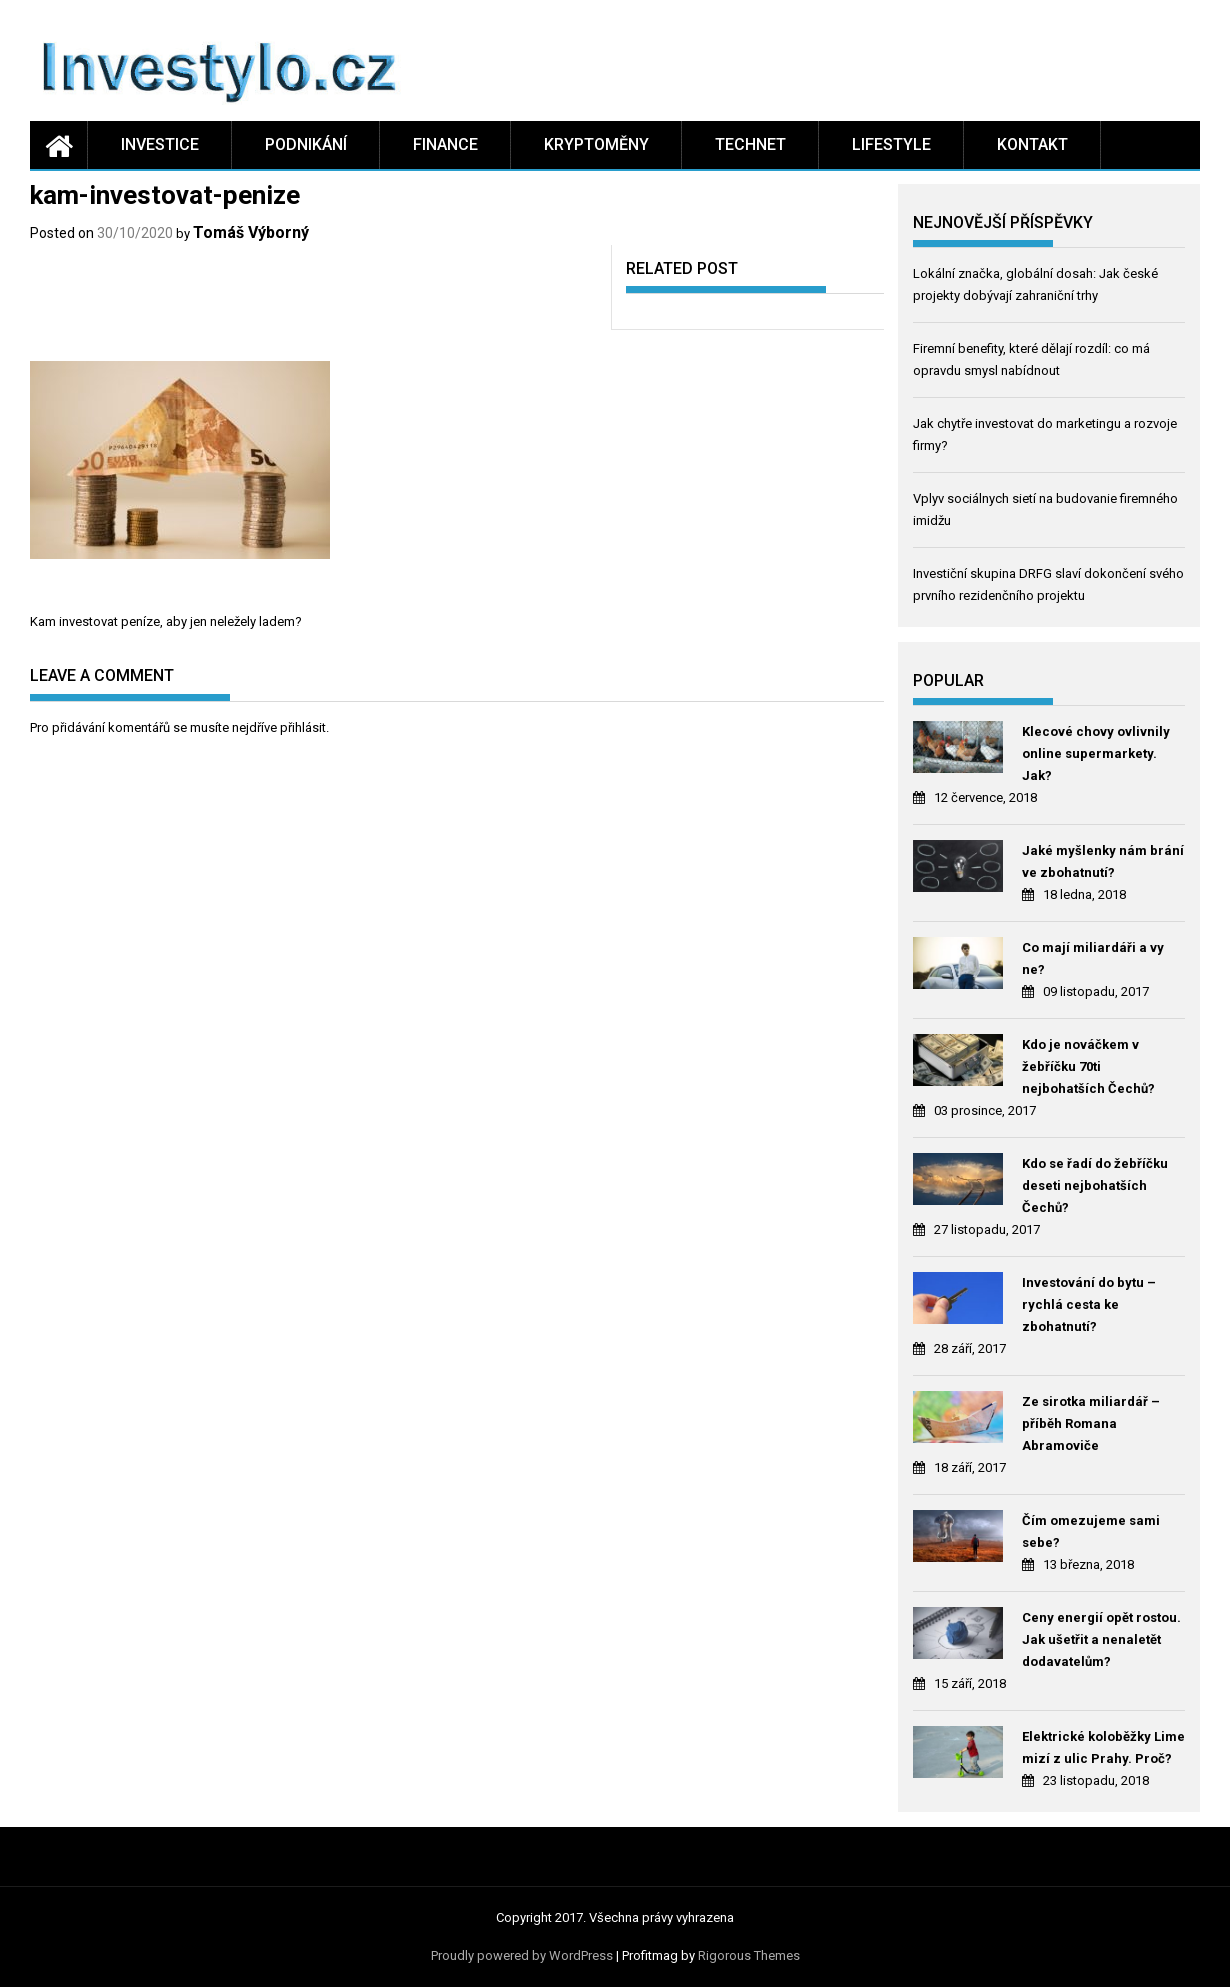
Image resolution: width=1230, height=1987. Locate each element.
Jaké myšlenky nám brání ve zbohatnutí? (1103, 861)
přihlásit (303, 727)
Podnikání (306, 144)
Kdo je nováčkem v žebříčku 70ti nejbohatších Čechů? (1088, 1066)
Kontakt (1032, 144)
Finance (445, 144)
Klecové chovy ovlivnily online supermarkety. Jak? (1096, 753)
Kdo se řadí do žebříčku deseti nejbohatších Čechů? (1095, 1185)
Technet (750, 144)
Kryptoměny (596, 144)
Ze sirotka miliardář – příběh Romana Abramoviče (1091, 1423)
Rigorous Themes (749, 1955)
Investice (160, 144)
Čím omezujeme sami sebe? (1091, 1531)
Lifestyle (891, 144)
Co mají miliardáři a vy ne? (1093, 958)
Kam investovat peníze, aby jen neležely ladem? (166, 621)
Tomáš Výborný (251, 232)
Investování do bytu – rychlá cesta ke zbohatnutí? (1089, 1304)
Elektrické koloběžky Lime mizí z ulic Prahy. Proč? (1103, 1747)
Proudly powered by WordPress (522, 1955)
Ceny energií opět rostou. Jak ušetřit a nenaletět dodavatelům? (1101, 1639)
